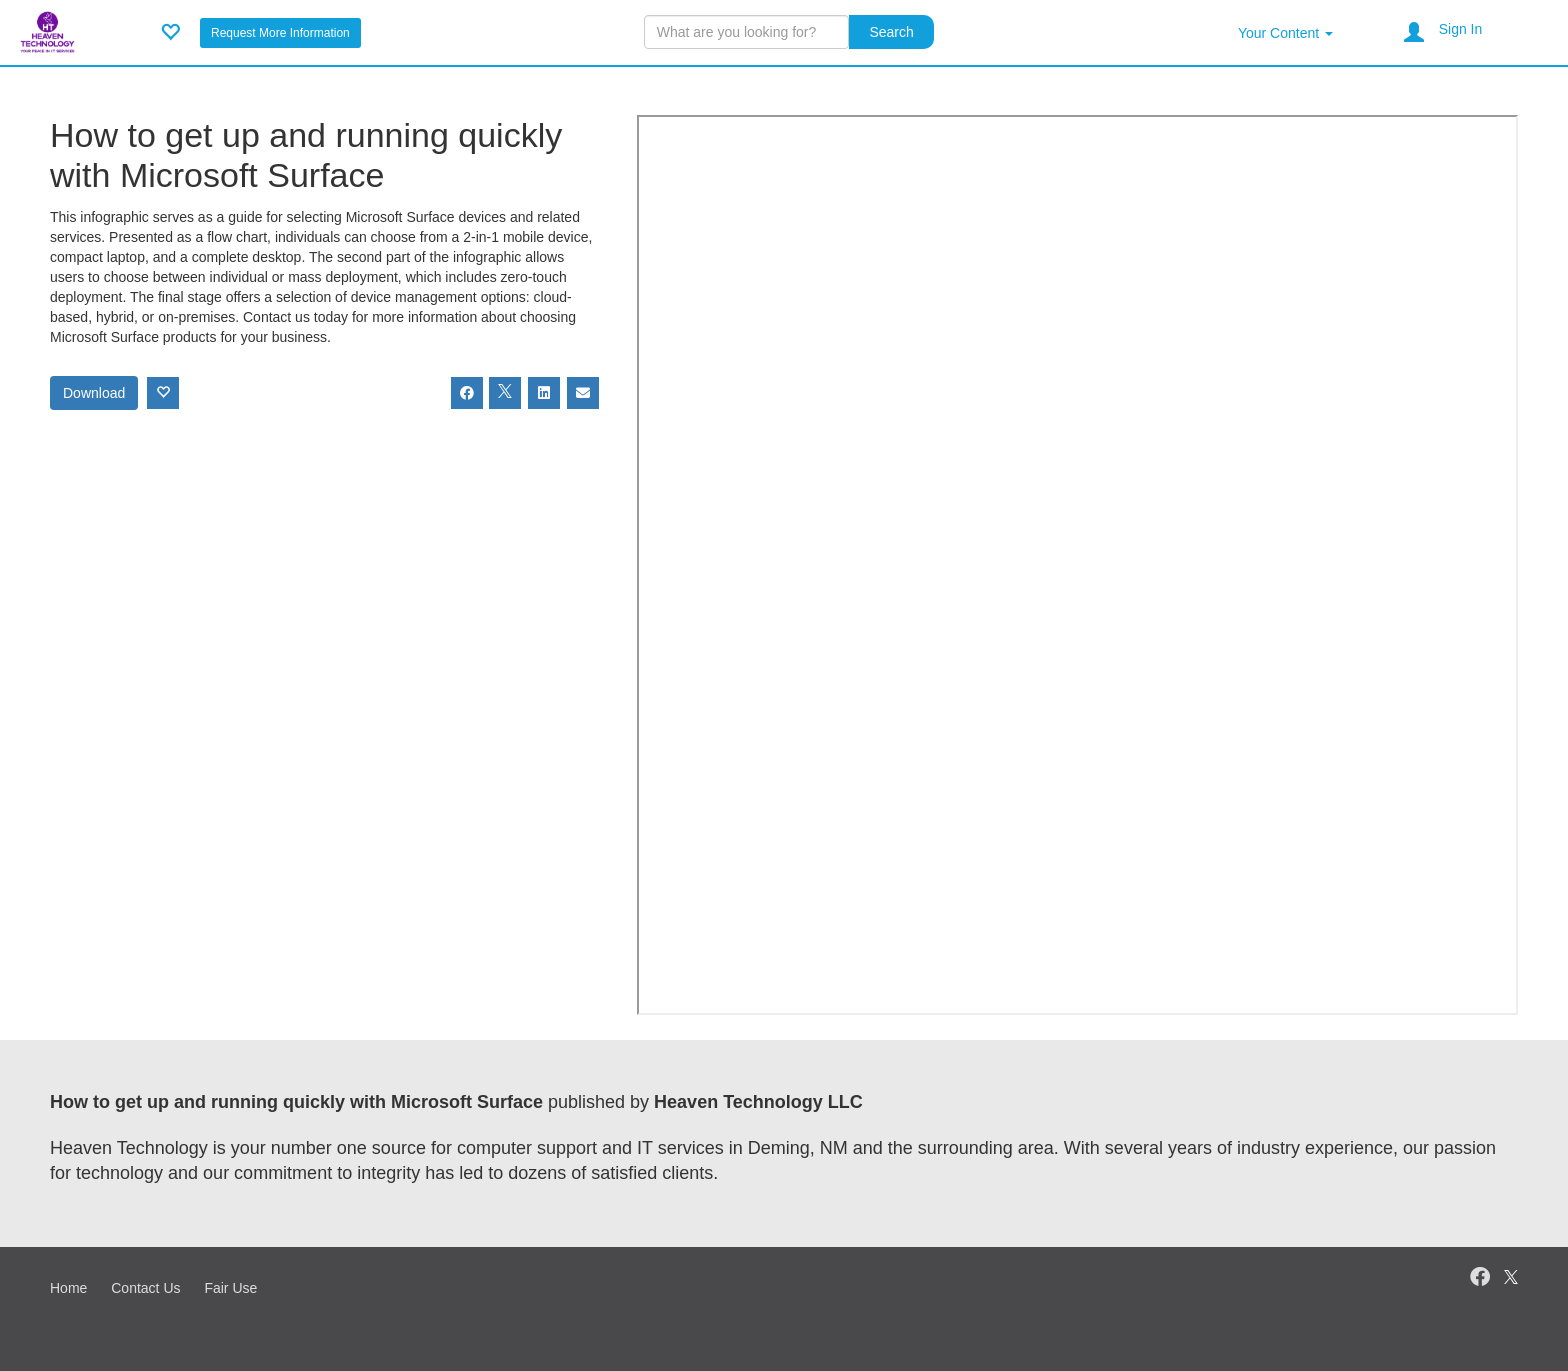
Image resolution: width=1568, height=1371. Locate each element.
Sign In (1461, 29)
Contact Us (145, 1288)
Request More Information (280, 33)
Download (94, 393)
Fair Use (230, 1288)
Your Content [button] (1285, 33)
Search (891, 32)
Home (68, 1288)
